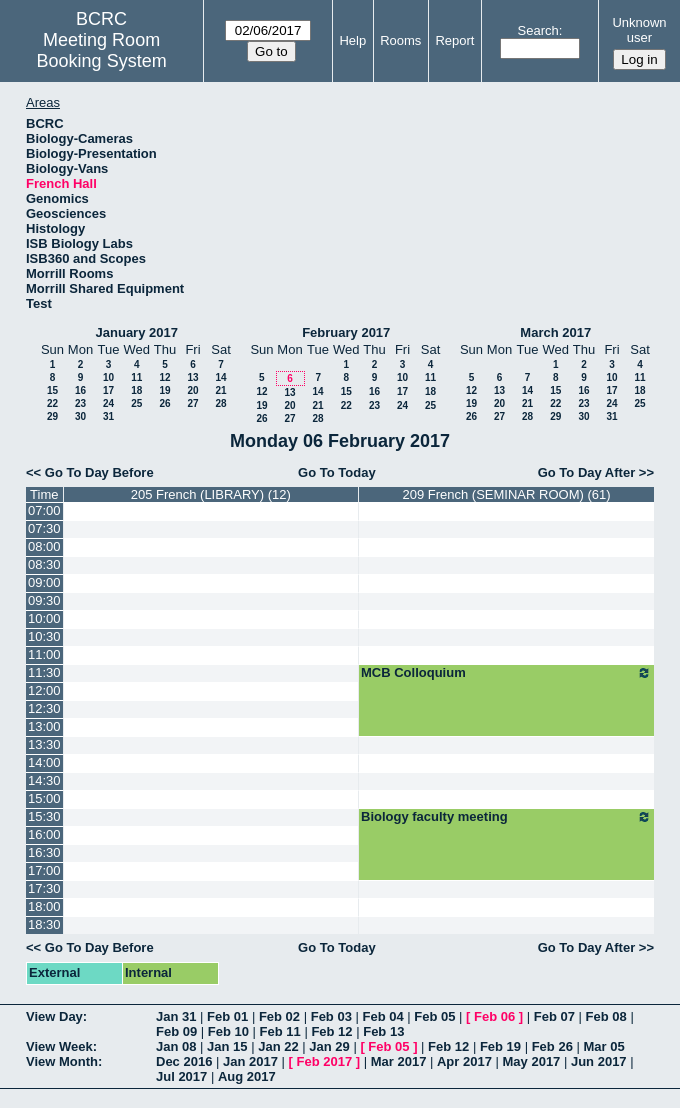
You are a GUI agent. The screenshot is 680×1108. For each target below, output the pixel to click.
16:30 (44, 852)
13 (192, 377)
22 (52, 403)
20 (192, 390)
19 (164, 390)
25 (136, 403)
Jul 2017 (181, 1076)
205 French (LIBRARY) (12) (211, 494)
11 (136, 377)
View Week (59, 1046)
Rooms (400, 40)
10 (108, 377)
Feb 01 (227, 1016)
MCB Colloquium (506, 673)
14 (220, 377)
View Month (62, 1061)
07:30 (44, 528)
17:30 (44, 888)
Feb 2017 (325, 1061)
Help (352, 40)
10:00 (44, 618)
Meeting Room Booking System (102, 50)
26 (164, 403)
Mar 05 (603, 1046)
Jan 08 (176, 1046)
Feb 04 (382, 1016)
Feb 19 (500, 1046)
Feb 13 (383, 1031)
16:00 (44, 834)
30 (80, 416)
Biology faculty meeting (506, 817)
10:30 (44, 636)
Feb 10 (228, 1031)
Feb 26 (552, 1046)
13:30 (44, 744)
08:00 (44, 546)
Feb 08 (606, 1016)
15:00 (44, 798)
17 (108, 390)
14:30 (44, 780)
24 (108, 403)
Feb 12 (331, 1031)
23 (80, 403)
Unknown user (639, 30)
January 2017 (137, 332)
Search (538, 30)
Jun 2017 (599, 1061)
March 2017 (555, 332)
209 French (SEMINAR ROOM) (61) (506, 494)
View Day (54, 1016)
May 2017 (532, 1061)
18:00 (44, 906)
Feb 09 (176, 1031)
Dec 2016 (184, 1061)
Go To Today (337, 472)
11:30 (44, 672)
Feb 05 (434, 1016)
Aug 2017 (247, 1076)
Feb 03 (331, 1016)
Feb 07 (554, 1016)
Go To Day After (587, 472)
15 (52, 390)
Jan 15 (227, 1046)
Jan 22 (278, 1046)
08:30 (44, 564)
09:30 (44, 600)
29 (52, 416)
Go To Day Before (99, 472)
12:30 (44, 708)
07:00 (44, 510)
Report (454, 40)
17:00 (44, 870)
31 (108, 416)
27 (192, 403)
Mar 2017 (399, 1061)
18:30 (44, 924)
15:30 (44, 816)
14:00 (44, 762)
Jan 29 (329, 1046)
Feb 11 (280, 1031)
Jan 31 (176, 1016)
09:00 (44, 582)
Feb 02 (279, 1016)
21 (220, 390)
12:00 (44, 690)
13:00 (44, 726)
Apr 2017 (464, 1061)
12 (164, 377)
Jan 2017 (250, 1061)
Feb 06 (494, 1016)
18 (136, 390)
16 (80, 390)
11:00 (44, 654)
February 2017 (346, 332)
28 (220, 403)
